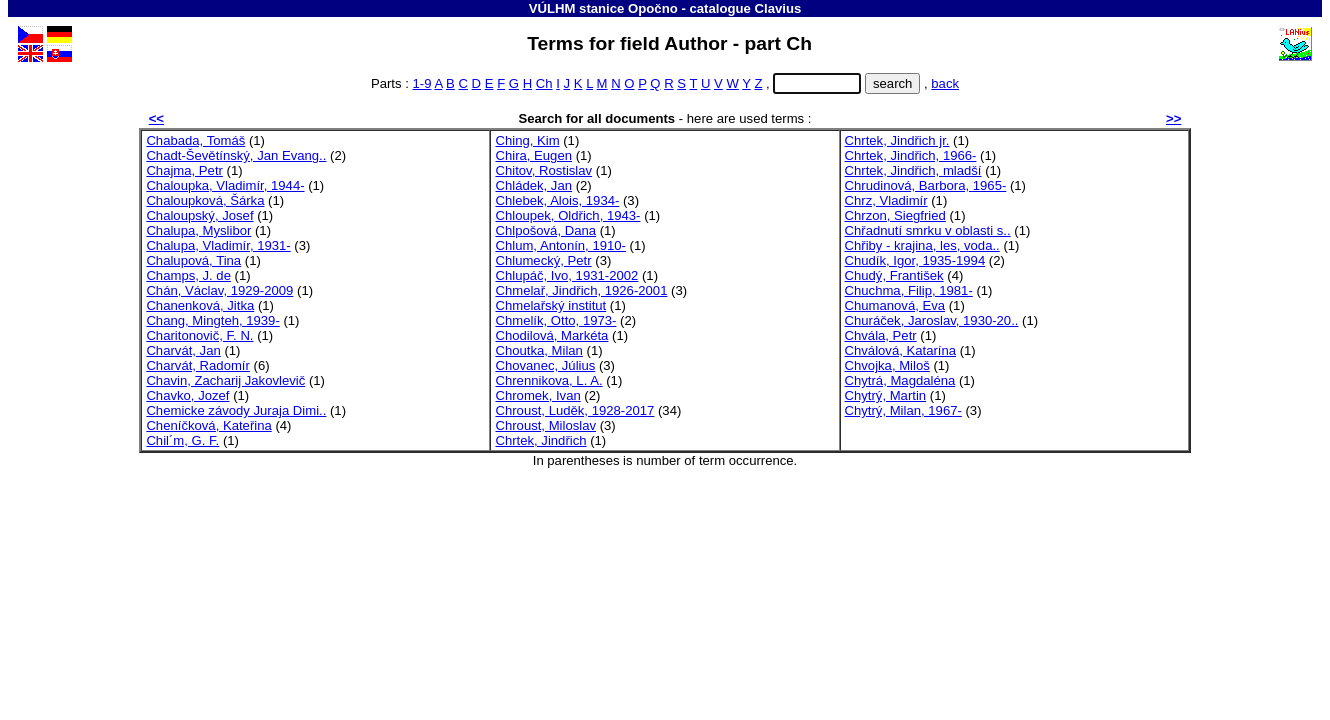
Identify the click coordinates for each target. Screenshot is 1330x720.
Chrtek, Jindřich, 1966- (911, 155)
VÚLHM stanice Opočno (603, 8)
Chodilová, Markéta (551, 335)
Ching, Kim (527, 140)
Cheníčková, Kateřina (208, 425)
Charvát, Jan (183, 350)
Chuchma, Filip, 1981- (909, 290)
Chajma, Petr (184, 170)
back (945, 83)
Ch (544, 83)
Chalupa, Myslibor (198, 230)
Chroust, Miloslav (545, 425)
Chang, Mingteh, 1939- (212, 320)
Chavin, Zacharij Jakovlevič (225, 380)
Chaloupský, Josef (199, 215)
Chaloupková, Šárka (205, 200)
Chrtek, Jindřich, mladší (913, 170)
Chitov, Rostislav (543, 170)
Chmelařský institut (550, 305)
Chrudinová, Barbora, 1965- (926, 185)
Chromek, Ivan (537, 395)
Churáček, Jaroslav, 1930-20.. (932, 320)
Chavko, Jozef (187, 395)
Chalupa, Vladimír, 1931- (218, 245)
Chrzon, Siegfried (895, 215)
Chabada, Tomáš (195, 140)
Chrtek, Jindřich (540, 440)
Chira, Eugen (533, 155)
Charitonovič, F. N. (199, 335)
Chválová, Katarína (901, 350)
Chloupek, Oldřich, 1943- (567, 215)
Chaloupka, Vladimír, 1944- (225, 185)
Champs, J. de (188, 275)
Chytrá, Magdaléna (900, 380)
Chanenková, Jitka (200, 305)
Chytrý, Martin (886, 395)
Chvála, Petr (881, 335)
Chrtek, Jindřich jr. (897, 140)
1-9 (422, 83)
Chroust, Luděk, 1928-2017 (574, 410)
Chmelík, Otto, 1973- (555, 320)
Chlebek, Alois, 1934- (557, 200)
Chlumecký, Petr (543, 260)
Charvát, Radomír (197, 365)
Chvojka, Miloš (887, 365)
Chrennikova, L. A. (548, 380)
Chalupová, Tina (193, 260)
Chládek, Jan (533, 185)
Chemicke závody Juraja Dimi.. (236, 410)
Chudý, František (894, 275)
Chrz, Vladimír (886, 200)
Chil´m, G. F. (182, 440)
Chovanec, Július (545, 365)
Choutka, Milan (538, 350)
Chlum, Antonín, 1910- (560, 245)
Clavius (778, 8)
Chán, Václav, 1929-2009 (219, 290)
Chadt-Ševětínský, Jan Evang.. (236, 155)
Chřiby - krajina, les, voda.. (922, 245)
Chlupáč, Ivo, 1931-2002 (566, 275)
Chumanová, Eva (895, 305)
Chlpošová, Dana (545, 230)
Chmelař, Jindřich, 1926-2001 (581, 290)
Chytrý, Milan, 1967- (903, 410)
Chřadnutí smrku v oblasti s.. (928, 230)
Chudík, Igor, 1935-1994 (915, 260)
